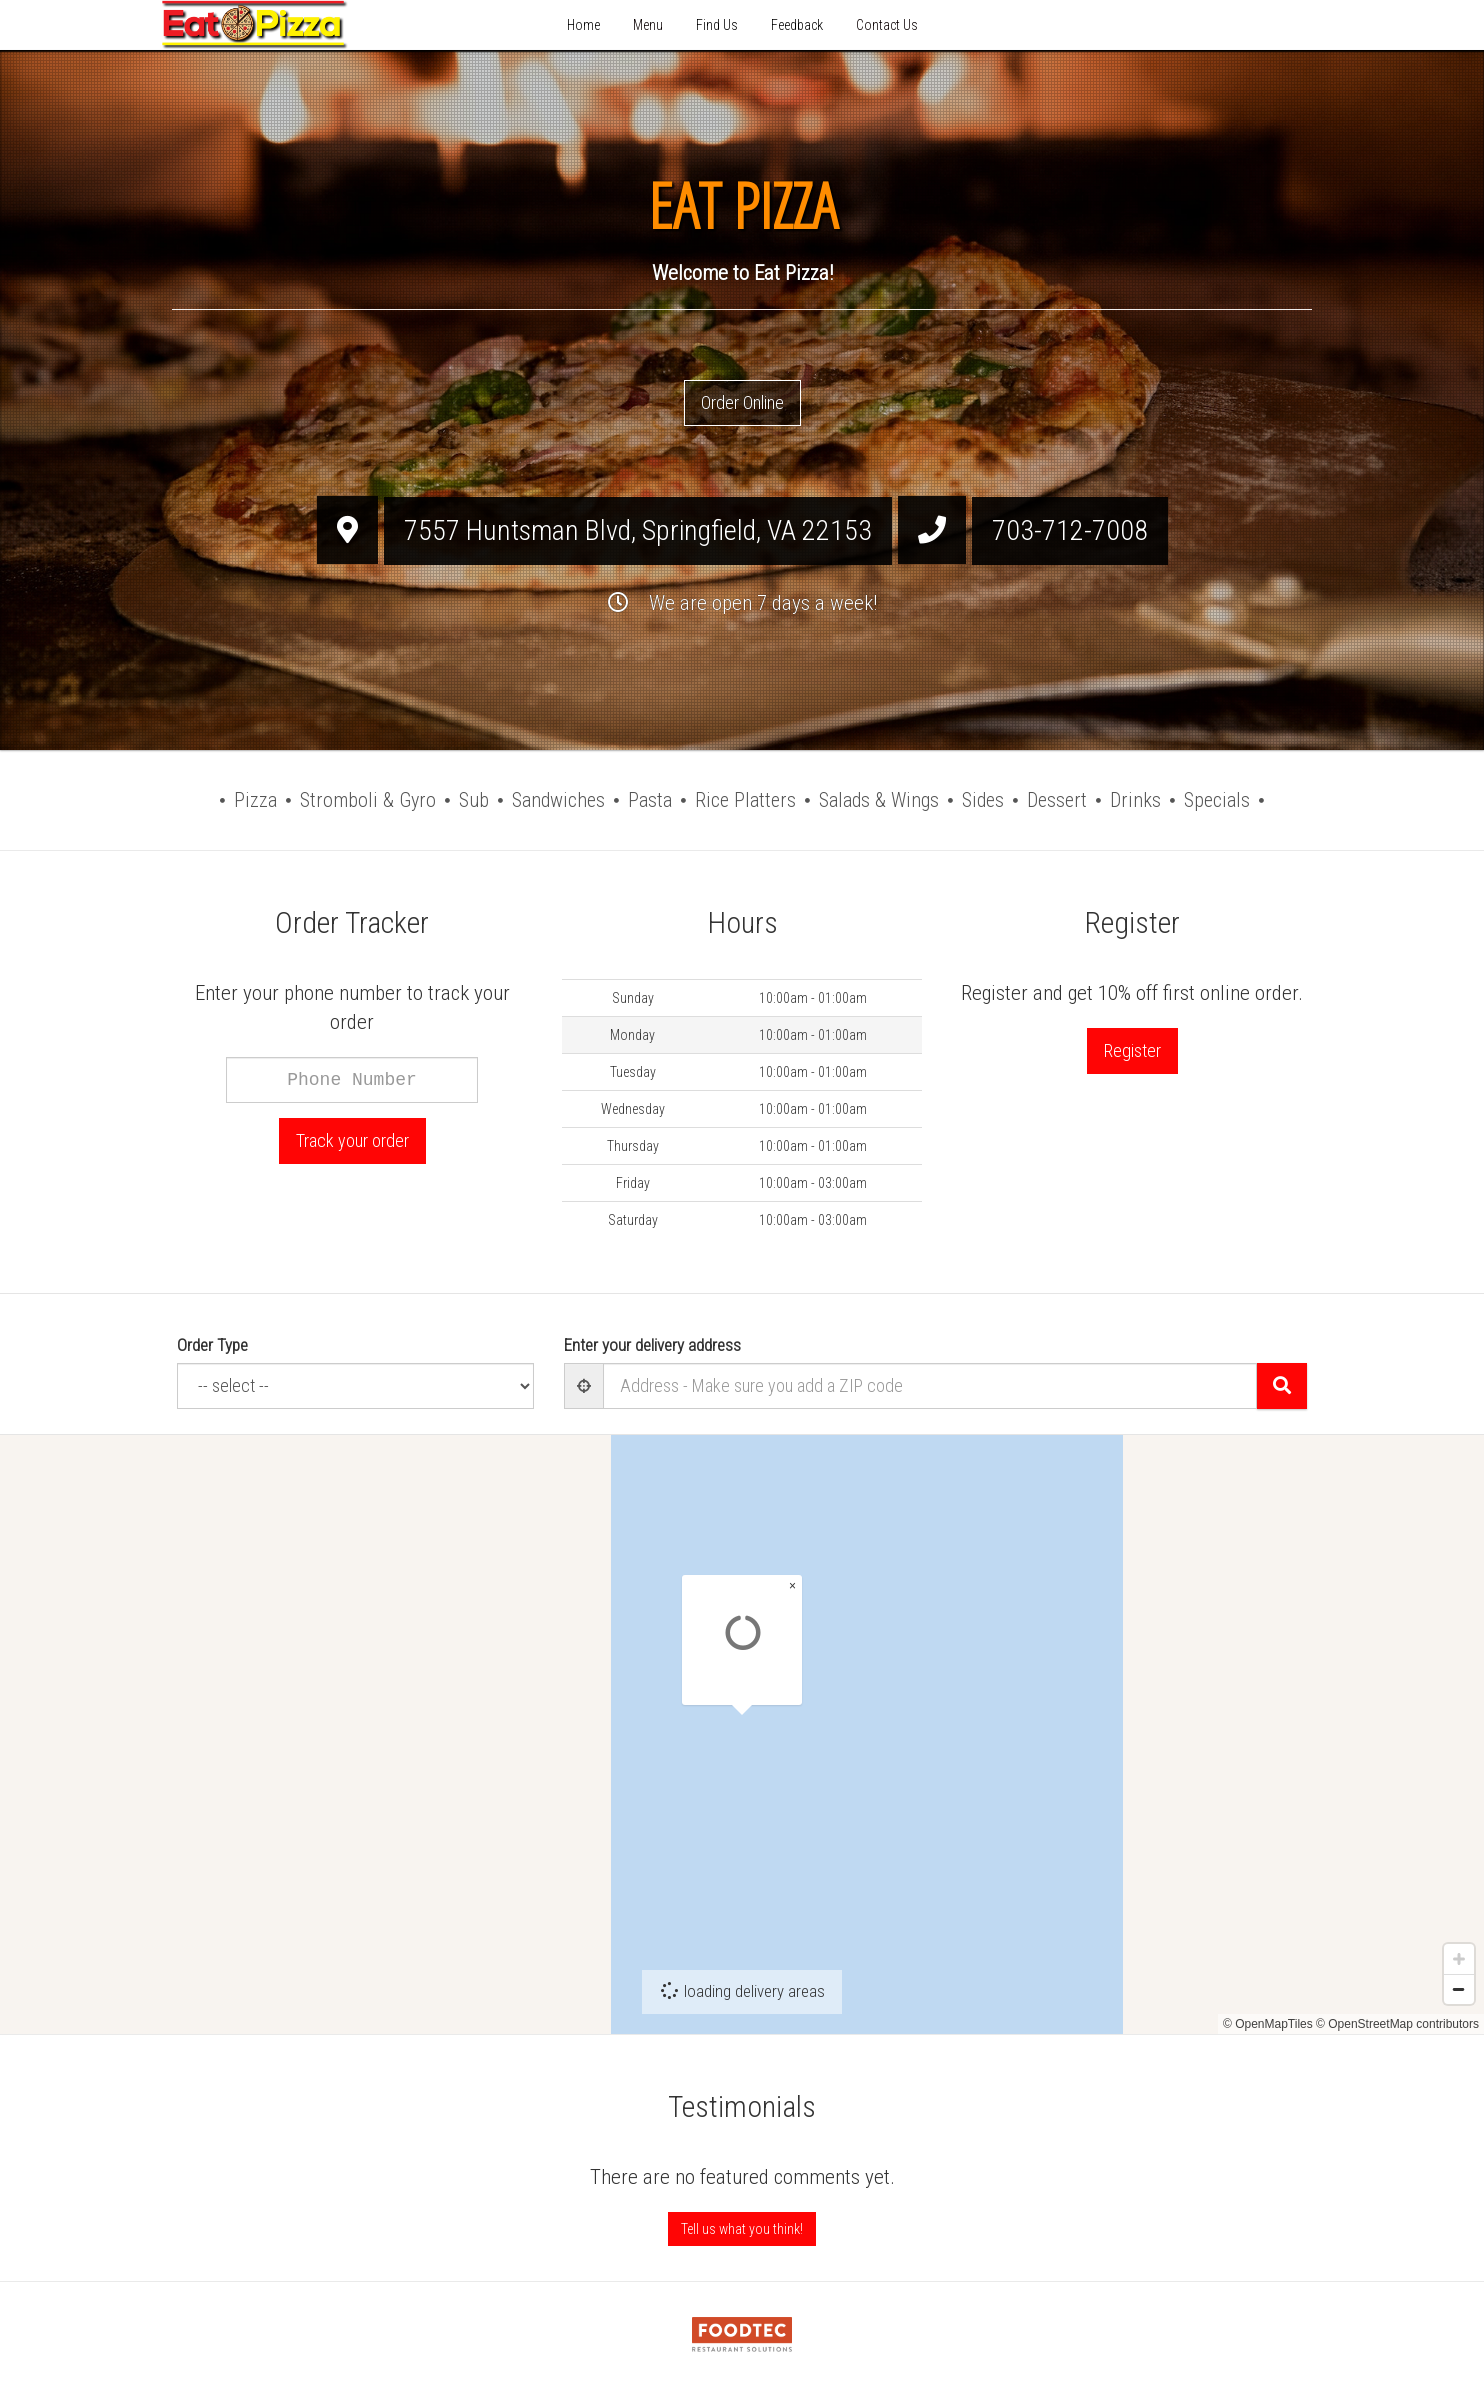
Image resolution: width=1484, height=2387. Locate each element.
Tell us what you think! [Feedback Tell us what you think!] (742, 2229)
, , (638, 530)
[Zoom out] (1459, 2009)
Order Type (212, 1345)
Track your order (352, 1140)
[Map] (742, 1734)
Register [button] (1132, 1050)
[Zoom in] (1459, 1979)
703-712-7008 (1070, 530)
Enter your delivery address (652, 1345)
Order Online (742, 402)
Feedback (797, 25)
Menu (648, 25)
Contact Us (887, 25)
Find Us (717, 25)
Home (583, 25)
